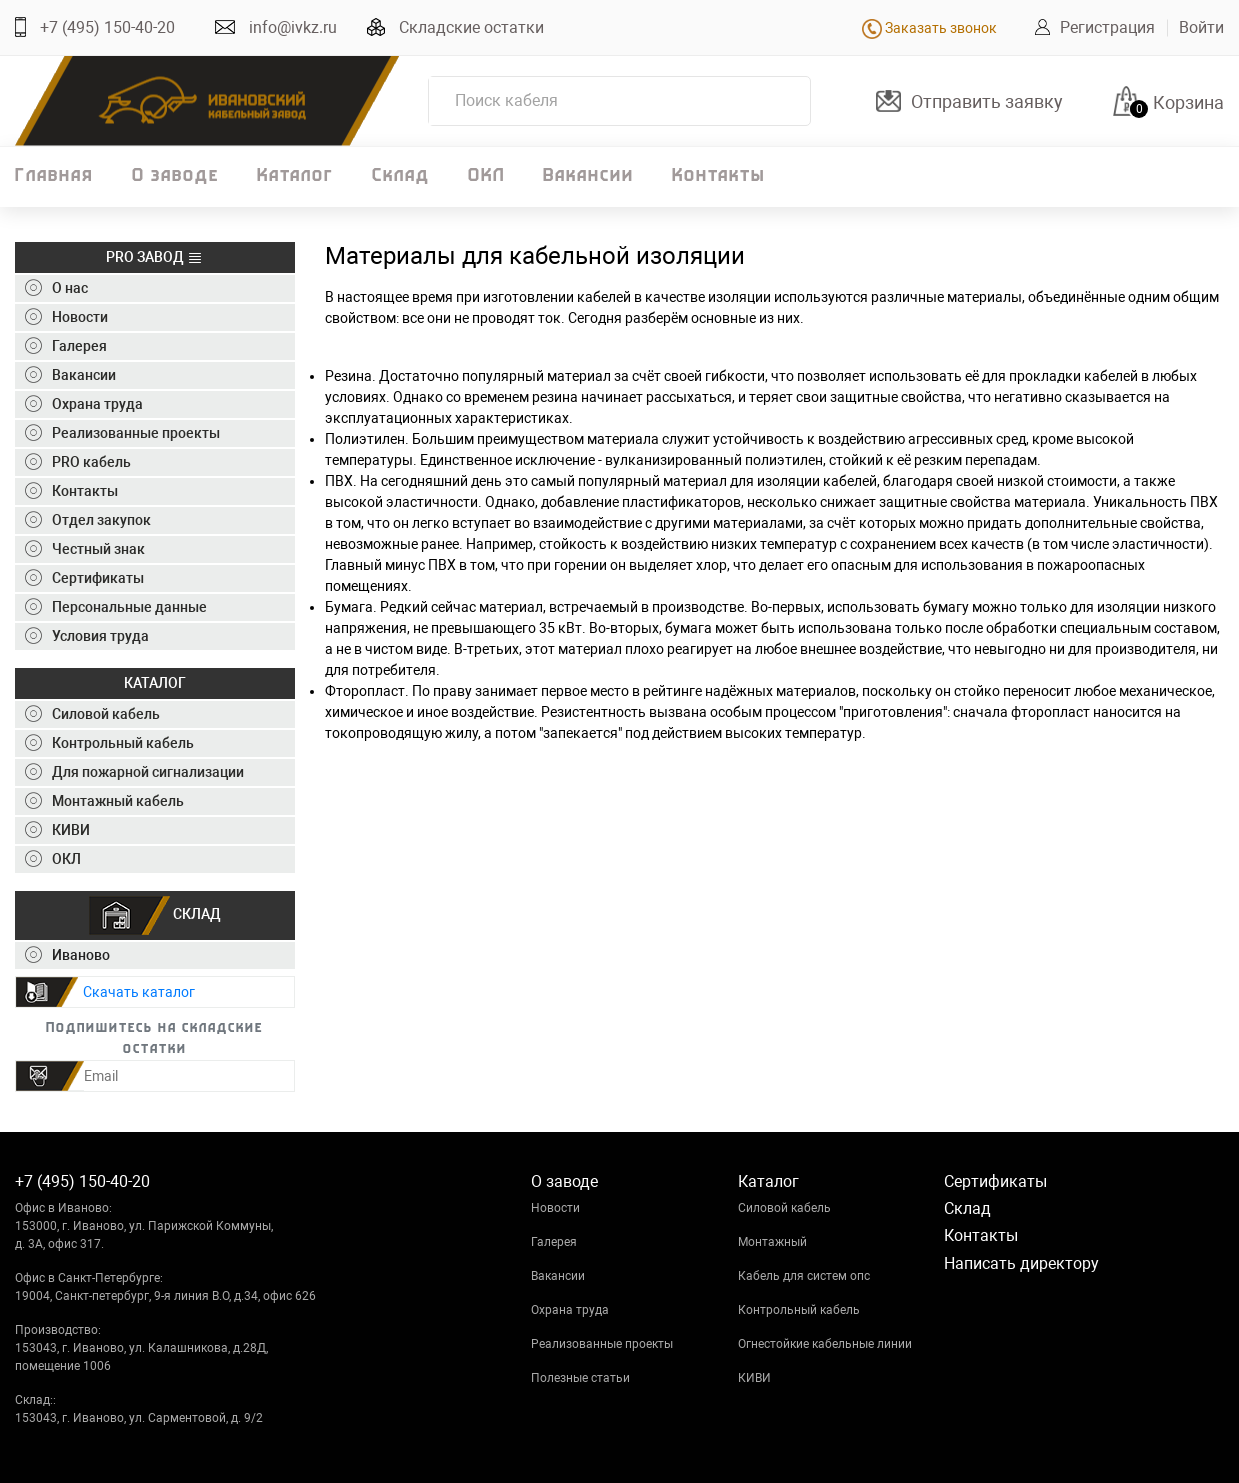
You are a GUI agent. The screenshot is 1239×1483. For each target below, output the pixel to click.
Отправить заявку (987, 101)
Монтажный (772, 1242)
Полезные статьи (580, 1378)
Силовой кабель (784, 1208)
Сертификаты (995, 1181)
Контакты (718, 176)
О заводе (175, 176)
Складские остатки (471, 27)
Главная (54, 176)
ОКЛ (486, 176)
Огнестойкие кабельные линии (825, 1344)
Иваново (67, 955)
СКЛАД (155, 915)
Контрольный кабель (799, 1310)
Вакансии (588, 176)
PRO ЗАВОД (154, 257)
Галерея (554, 1242)
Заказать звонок (929, 28)
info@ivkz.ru (293, 27)
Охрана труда (570, 1310)
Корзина (1188, 102)
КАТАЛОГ (155, 683)
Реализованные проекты (602, 1344)
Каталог (295, 176)
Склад (401, 176)
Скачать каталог (139, 992)
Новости (555, 1208)
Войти (1201, 27)
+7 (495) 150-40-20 (107, 27)
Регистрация (1107, 27)
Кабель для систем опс (804, 1276)
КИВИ (754, 1378)
